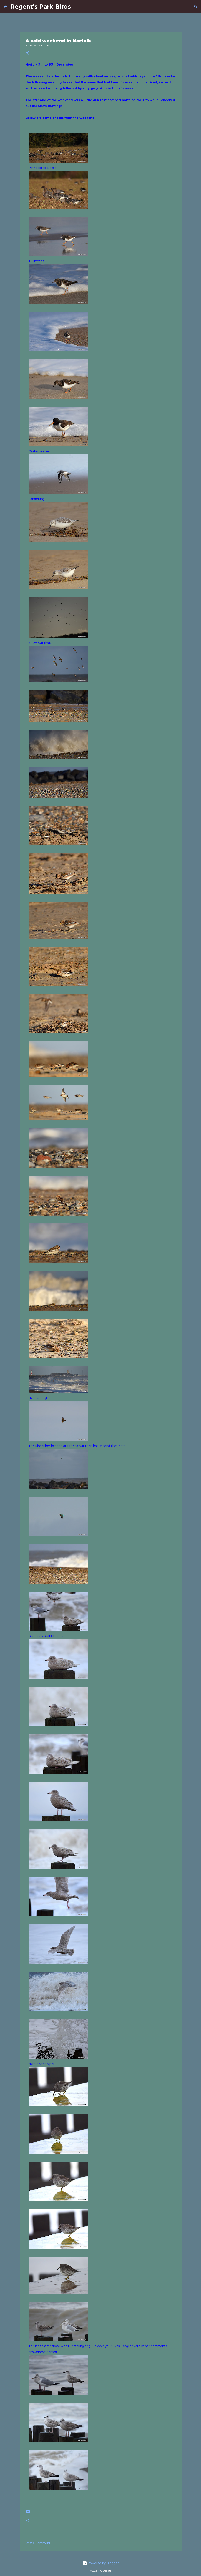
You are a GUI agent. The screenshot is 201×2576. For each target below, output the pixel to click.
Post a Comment (38, 2543)
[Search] (76, 6)
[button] (28, 53)
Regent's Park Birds (40, 6)
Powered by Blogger (100, 2563)
